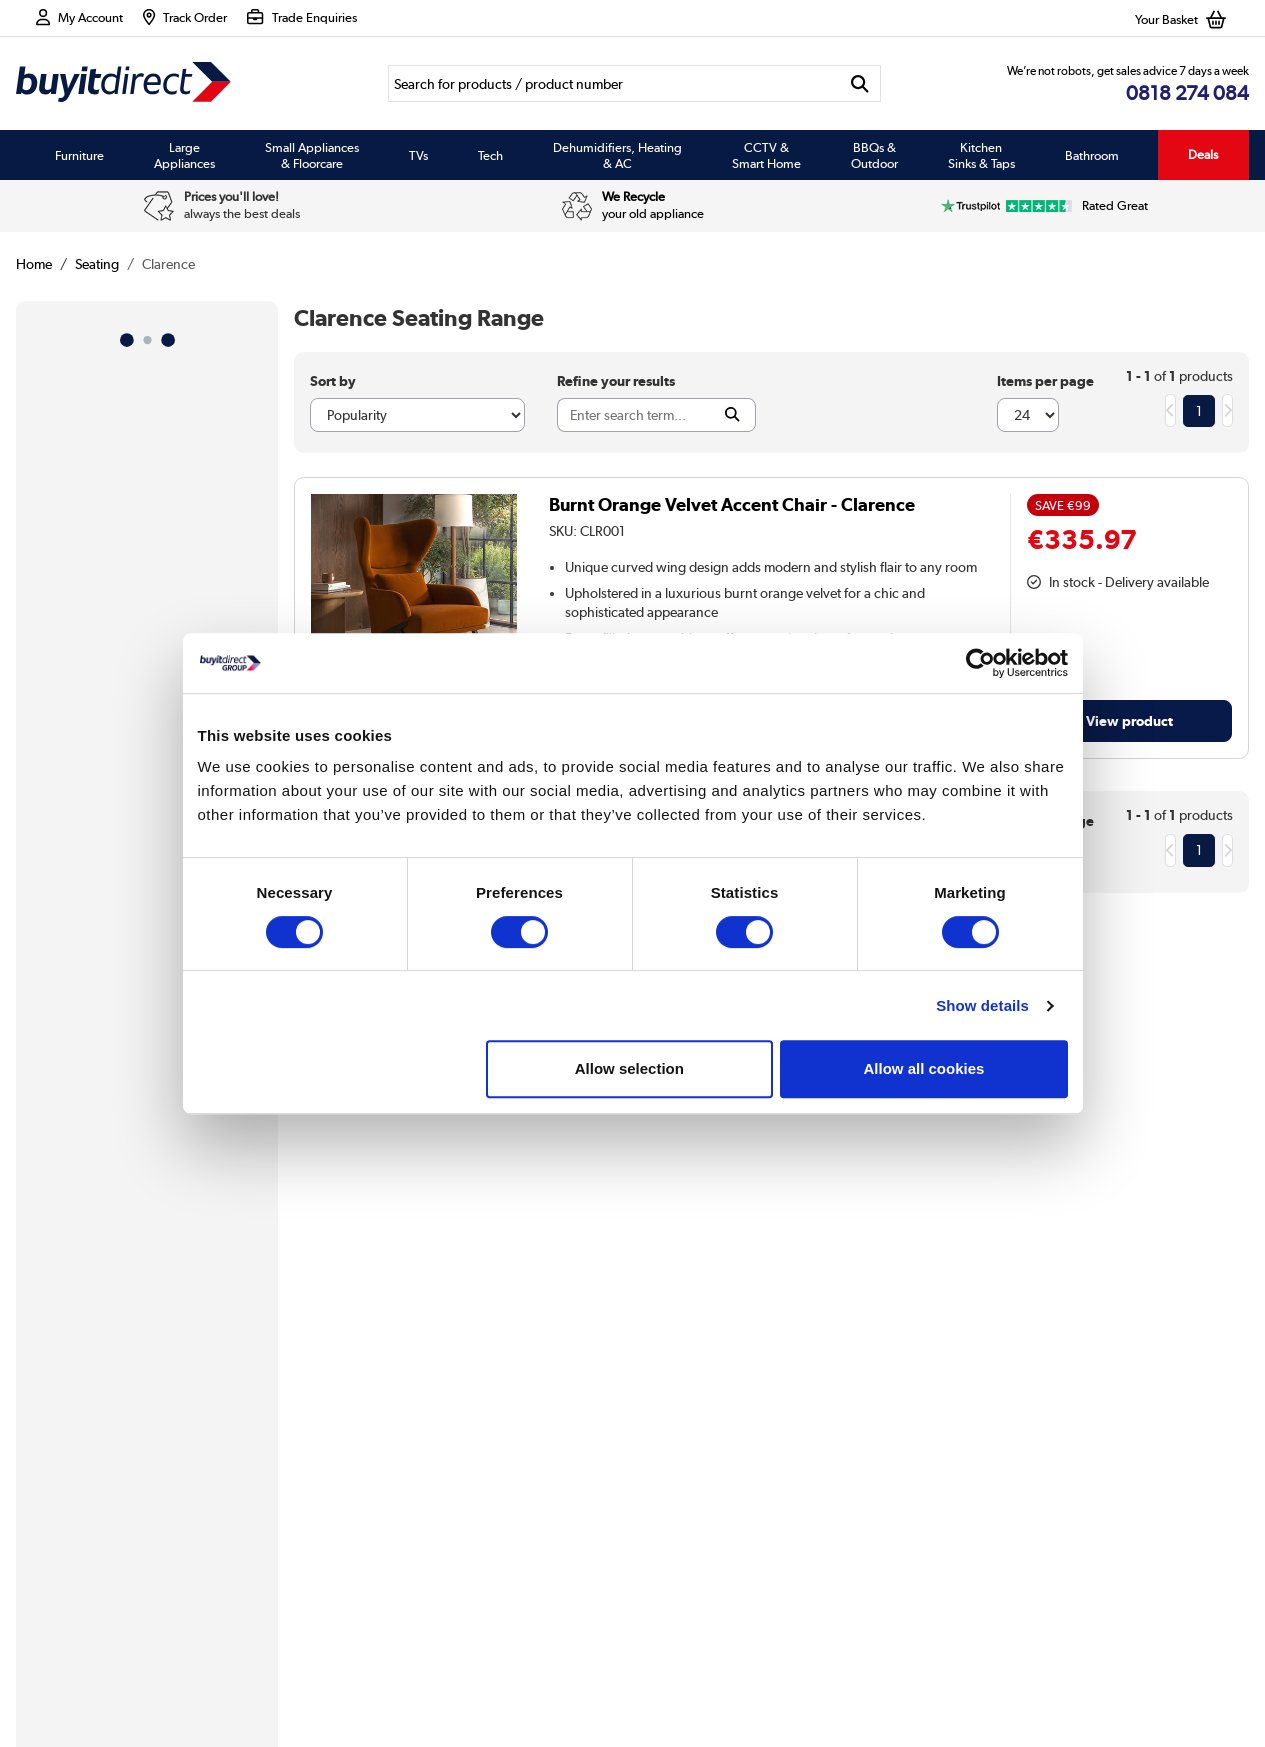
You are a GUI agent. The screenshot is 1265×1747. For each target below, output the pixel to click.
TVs (418, 155)
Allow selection (629, 1068)
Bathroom (1092, 155)
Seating (97, 264)
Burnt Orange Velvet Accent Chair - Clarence (732, 504)
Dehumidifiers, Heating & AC (617, 155)
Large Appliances (184, 155)
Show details (982, 1005)
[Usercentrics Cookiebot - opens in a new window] (980, 663)
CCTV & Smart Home (766, 155)
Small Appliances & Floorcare (312, 155)
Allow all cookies (924, 1068)
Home (34, 264)
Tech (490, 155)
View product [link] (1129, 720)
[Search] (613, 83)
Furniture (79, 155)
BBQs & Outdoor (874, 155)
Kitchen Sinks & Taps (981, 155)
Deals (1203, 154)
